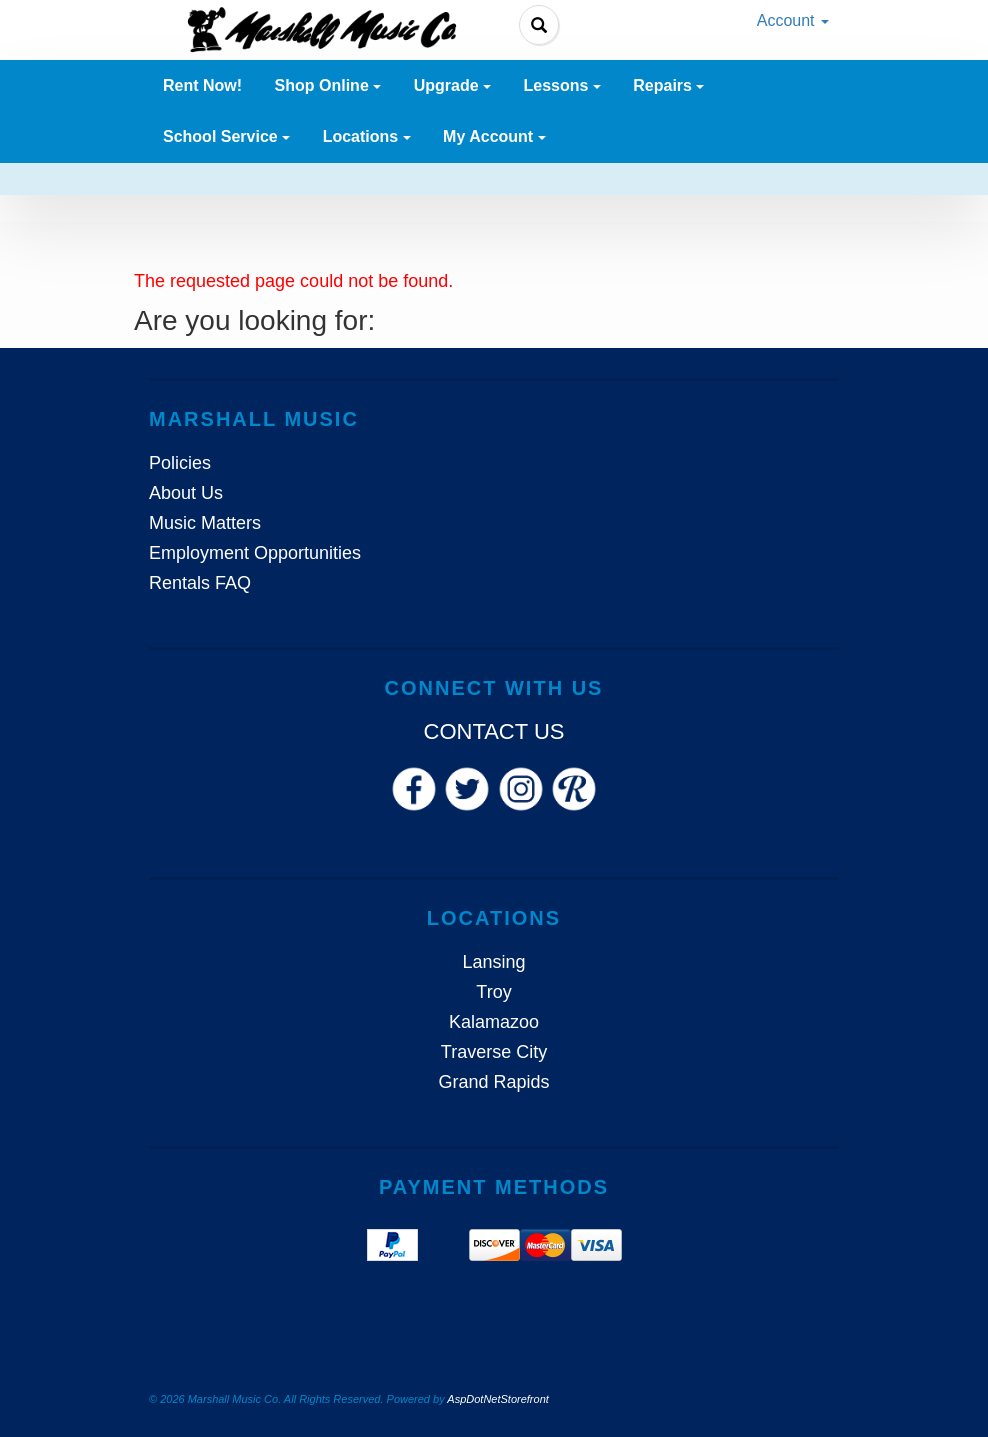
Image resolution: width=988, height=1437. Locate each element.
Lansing (493, 962)
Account (793, 20)
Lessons (561, 85)
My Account (494, 136)
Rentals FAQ (200, 583)
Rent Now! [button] (202, 85)
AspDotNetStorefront (498, 1399)
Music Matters (205, 523)
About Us (186, 493)
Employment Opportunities (255, 553)
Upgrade (452, 85)
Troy (493, 992)
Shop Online (328, 85)
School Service (226, 136)
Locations (367, 136)
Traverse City (494, 1052)
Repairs (668, 85)
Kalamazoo (494, 1022)
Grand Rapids (493, 1082)
